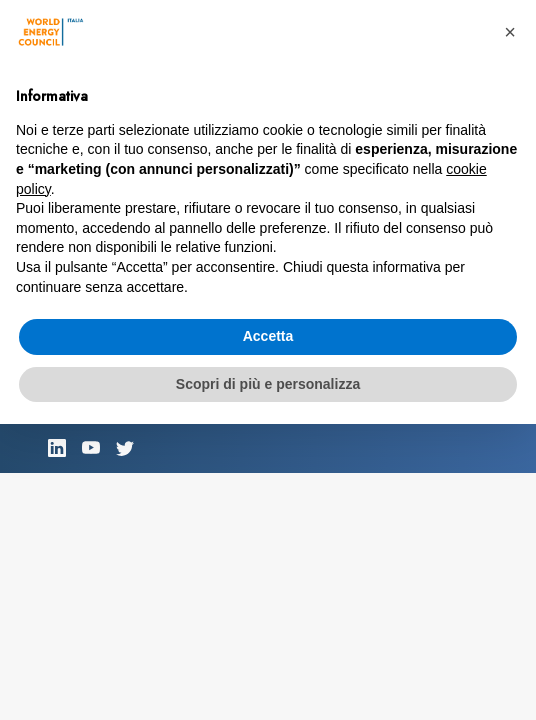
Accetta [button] (268, 336)
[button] (510, 32)
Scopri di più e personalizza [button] (268, 384)
